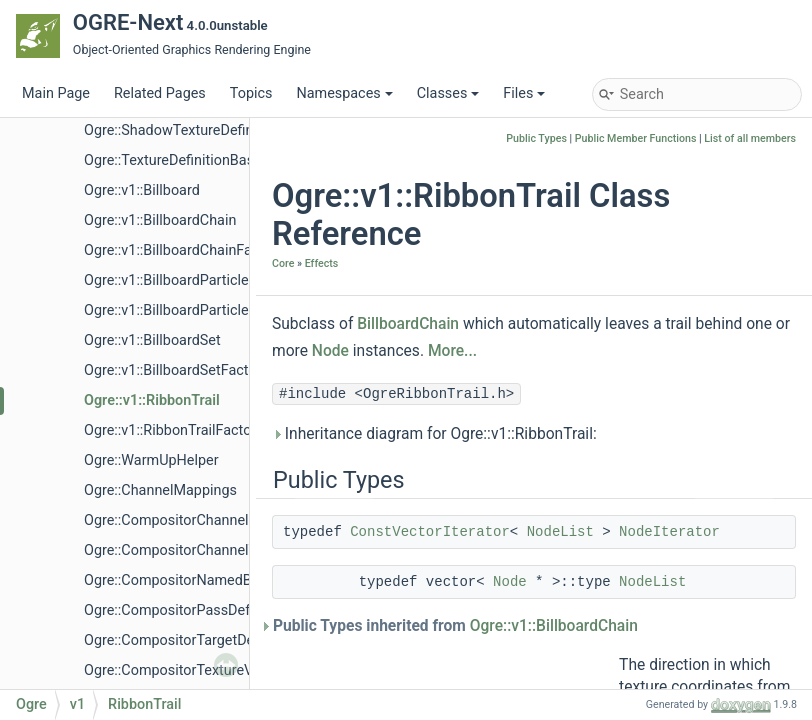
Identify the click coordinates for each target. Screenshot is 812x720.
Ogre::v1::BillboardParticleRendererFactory (219, 310)
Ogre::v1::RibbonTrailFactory (173, 430)
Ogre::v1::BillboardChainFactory (184, 250)
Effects (322, 263)
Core (283, 263)
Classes (448, 93)
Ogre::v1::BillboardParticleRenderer (195, 280)
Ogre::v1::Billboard (142, 190)
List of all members (750, 138)
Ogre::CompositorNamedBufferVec (195, 580)
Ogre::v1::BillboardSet (152, 340)
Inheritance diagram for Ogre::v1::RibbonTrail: (434, 434)
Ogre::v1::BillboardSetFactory (176, 370)
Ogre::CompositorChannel (166, 520)
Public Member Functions (636, 138)
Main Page (56, 93)
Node (330, 351)
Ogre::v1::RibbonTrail (152, 400)
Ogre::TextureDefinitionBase (173, 160)
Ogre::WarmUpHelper (151, 460)
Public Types (536, 138)
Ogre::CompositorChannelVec (178, 550)
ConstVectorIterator (430, 532)
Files (524, 93)
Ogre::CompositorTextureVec (176, 670)
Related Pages (160, 93)
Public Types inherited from (455, 626)
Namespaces (344, 93)
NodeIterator (669, 532)
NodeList (560, 532)
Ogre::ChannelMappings (160, 490)
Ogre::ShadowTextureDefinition (182, 130)
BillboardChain (408, 324)
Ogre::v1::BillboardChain (160, 220)
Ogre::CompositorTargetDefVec (183, 640)
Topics (251, 93)
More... (452, 351)
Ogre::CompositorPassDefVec (179, 610)
